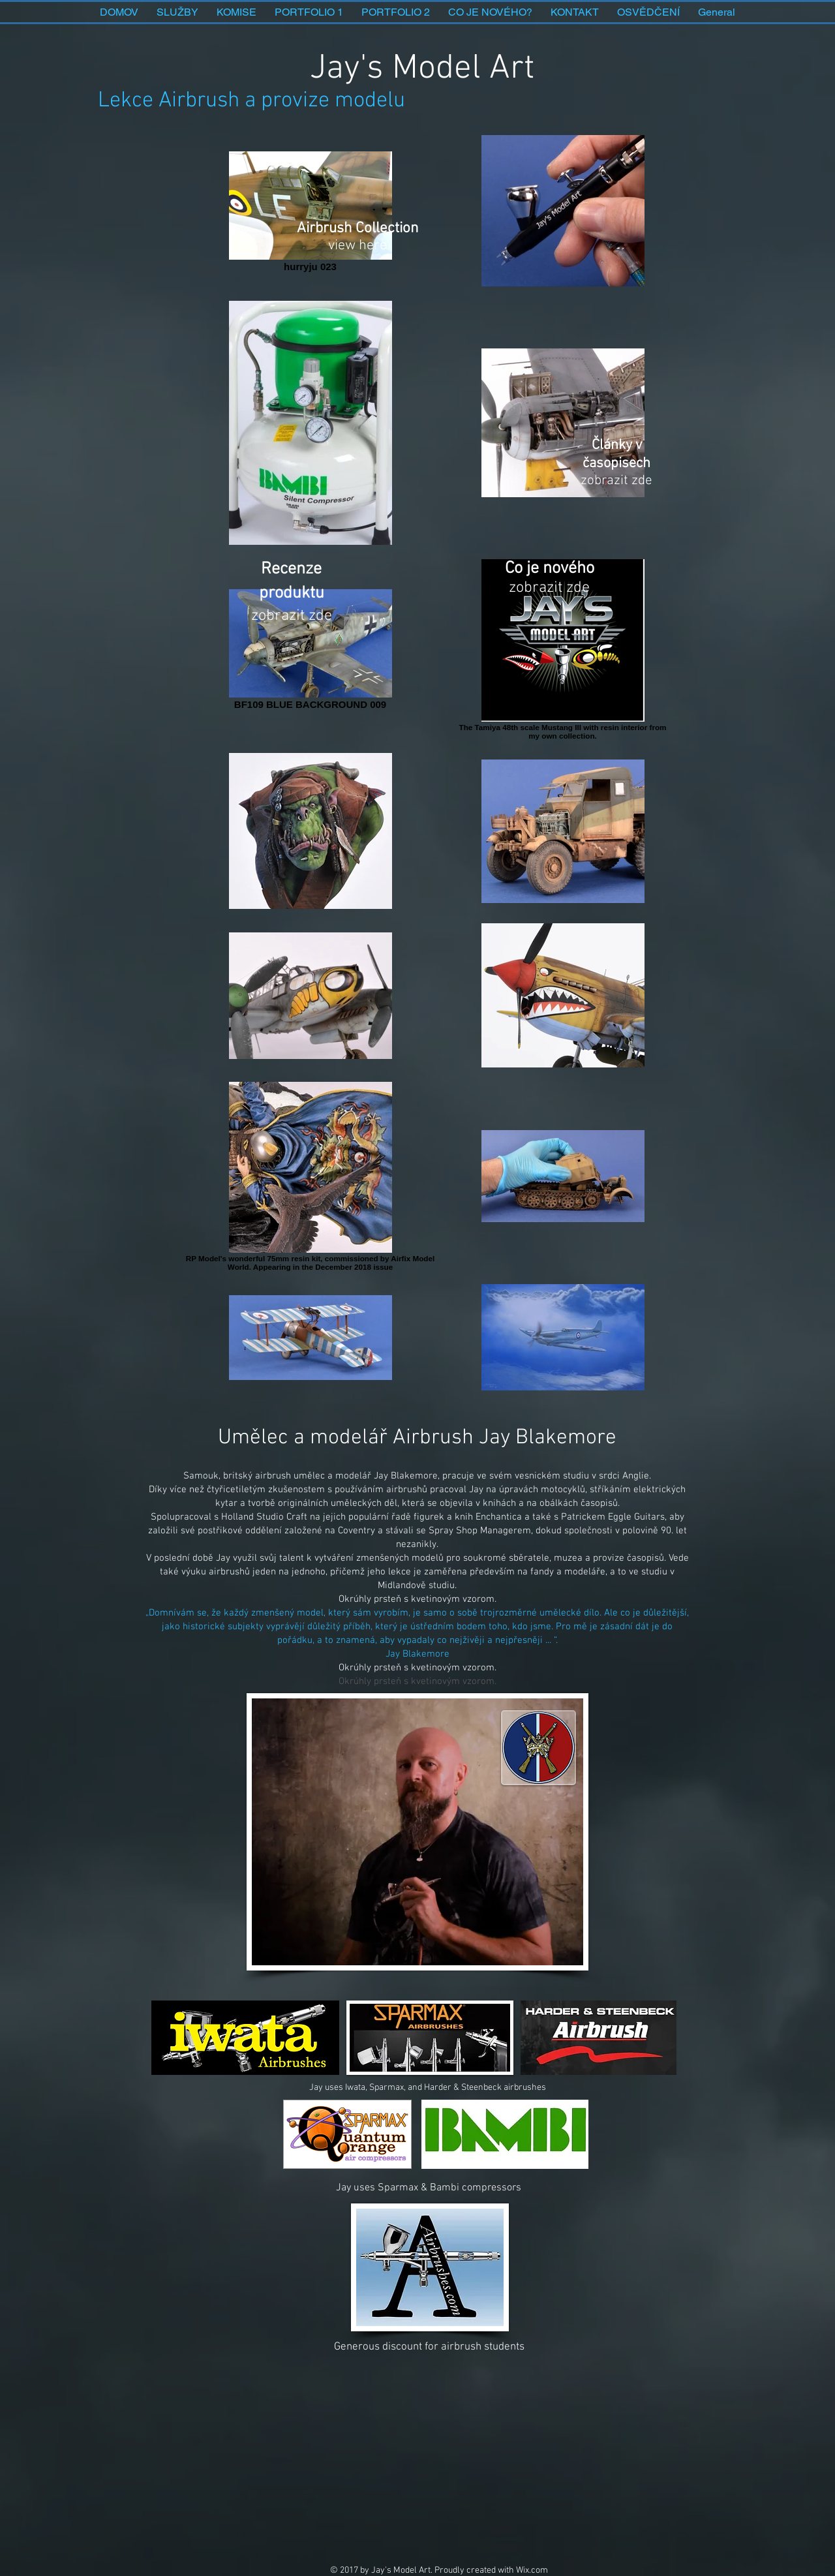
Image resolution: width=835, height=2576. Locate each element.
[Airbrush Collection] (360, 211)
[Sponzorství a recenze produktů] (291, 557)
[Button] (424, 2267)
